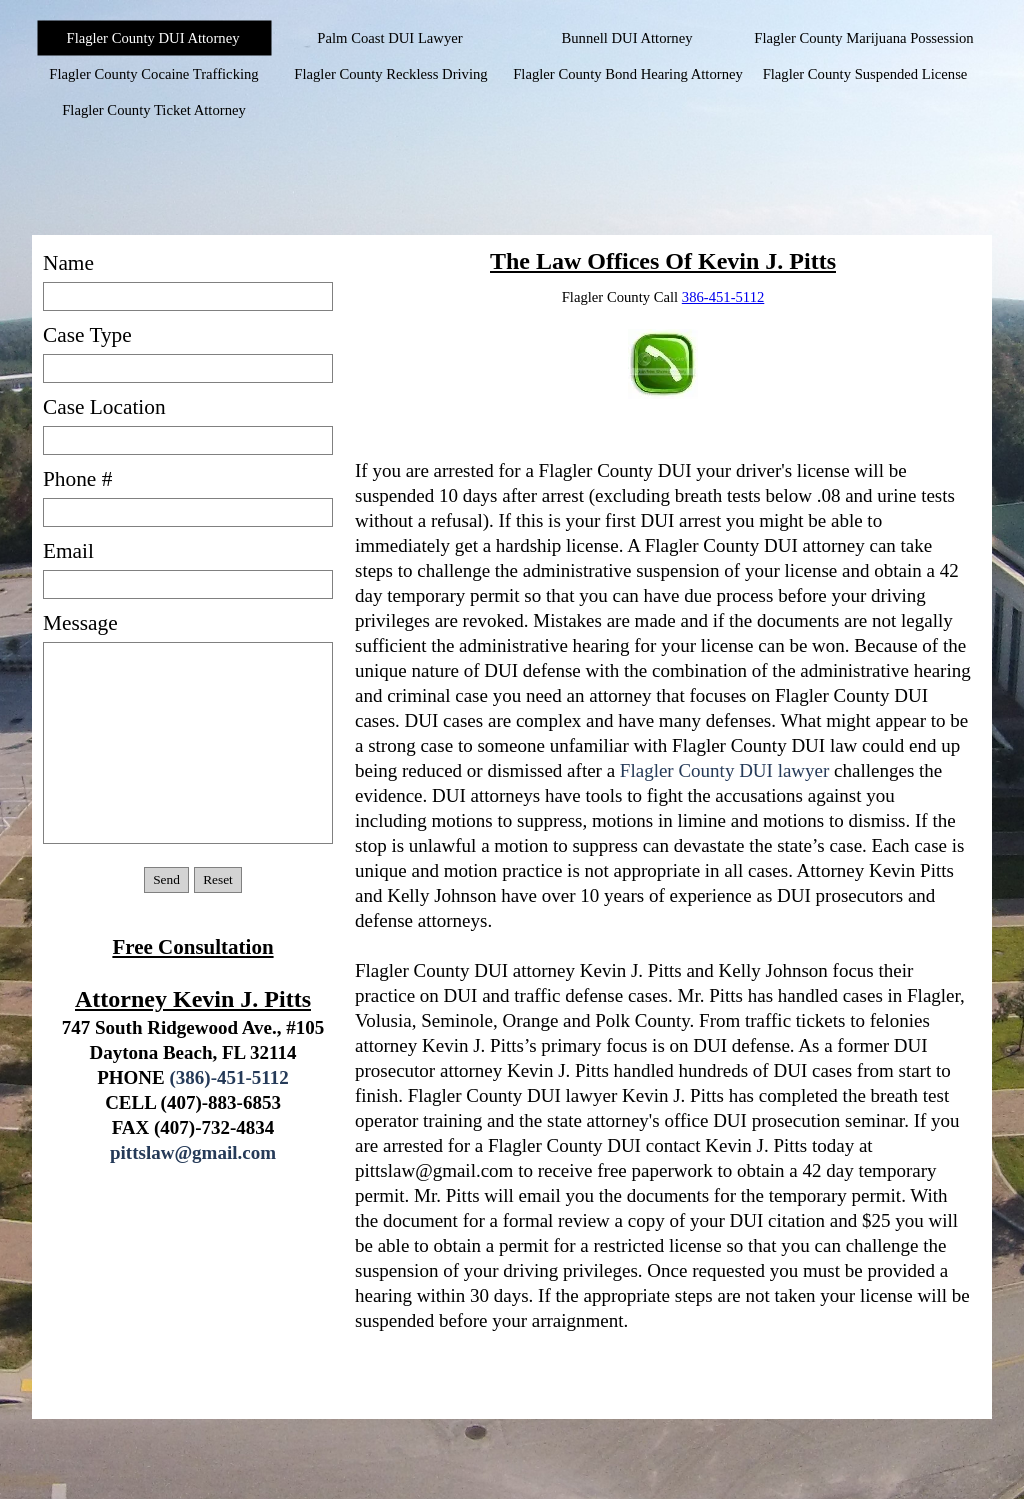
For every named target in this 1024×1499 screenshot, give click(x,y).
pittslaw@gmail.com (193, 1152)
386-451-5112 (723, 297)
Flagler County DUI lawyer (724, 770)
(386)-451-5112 (229, 1077)
